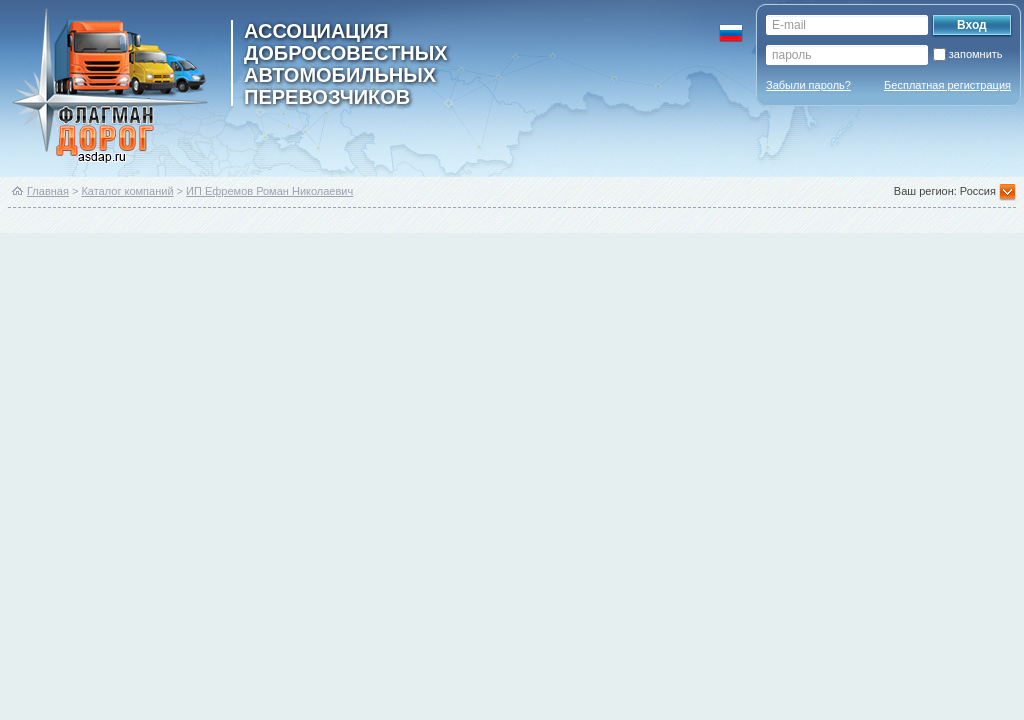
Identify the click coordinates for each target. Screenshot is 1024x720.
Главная (48, 191)
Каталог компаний (127, 191)
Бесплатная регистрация (947, 85)
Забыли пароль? (808, 85)
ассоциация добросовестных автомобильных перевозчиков (346, 63)
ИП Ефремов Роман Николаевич (269, 191)
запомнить (976, 54)
